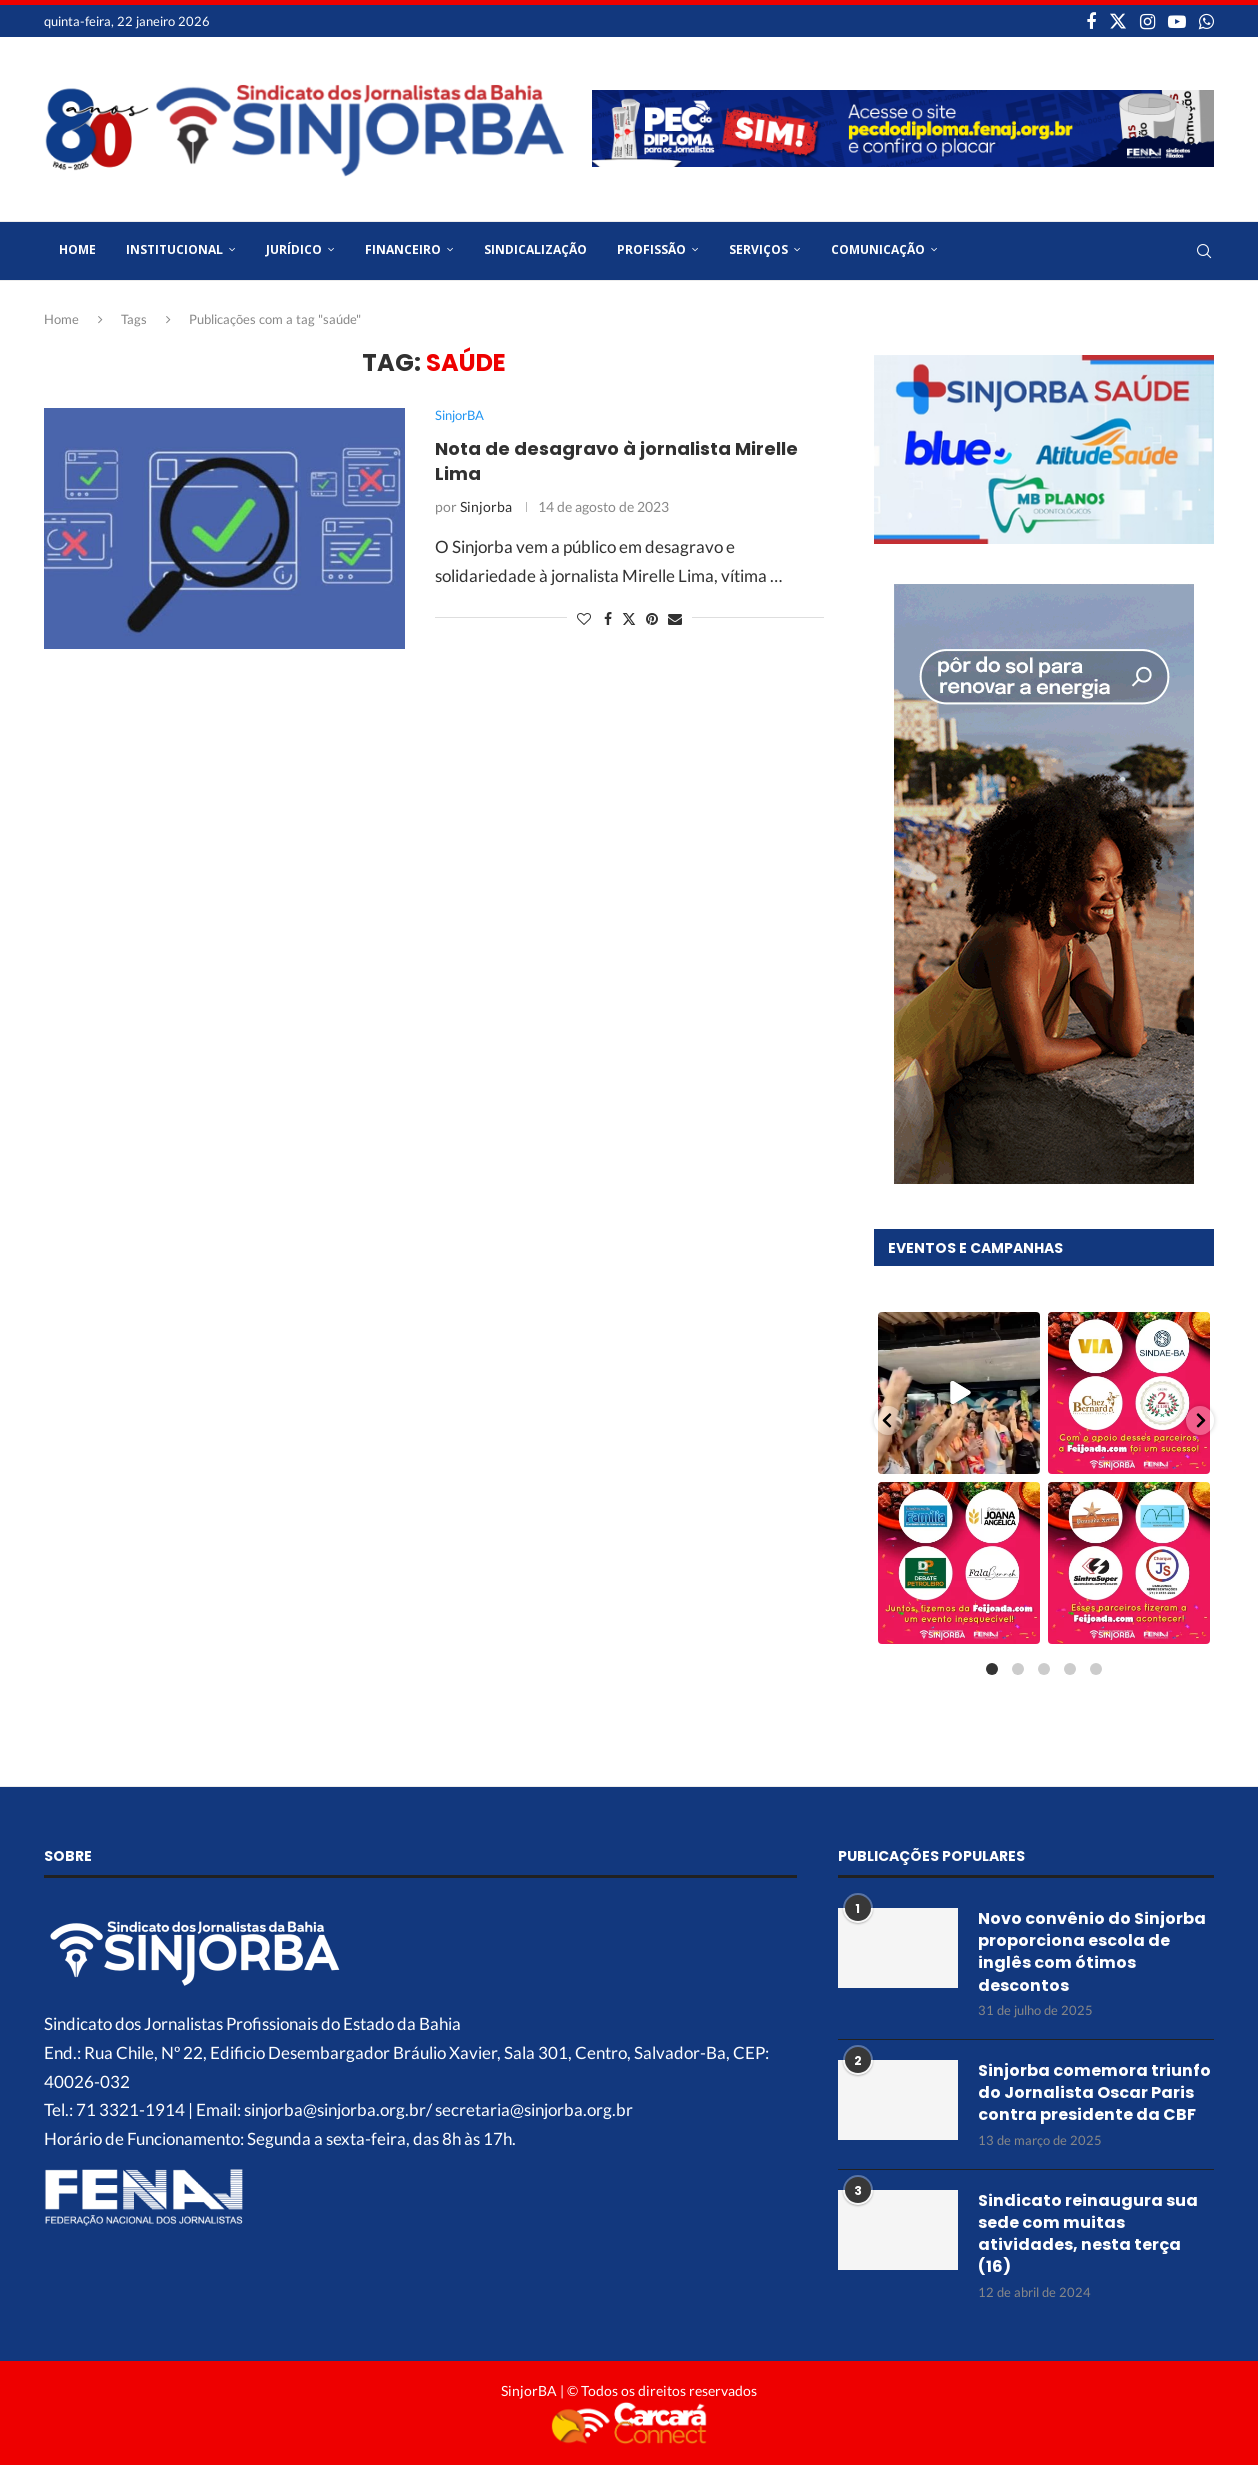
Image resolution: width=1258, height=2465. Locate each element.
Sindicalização (535, 249)
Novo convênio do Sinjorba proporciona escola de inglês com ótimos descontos (1092, 1950)
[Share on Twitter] (629, 618)
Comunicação (878, 249)
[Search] (1204, 251)
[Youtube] (1177, 21)
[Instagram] (1147, 21)
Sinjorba (486, 506)
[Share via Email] (675, 618)
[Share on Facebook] (608, 618)
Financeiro (403, 249)
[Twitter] (1118, 21)
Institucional (174, 249)
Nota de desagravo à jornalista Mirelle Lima (616, 460)
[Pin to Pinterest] (652, 618)
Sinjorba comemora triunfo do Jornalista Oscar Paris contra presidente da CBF (1094, 2091)
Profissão (651, 249)
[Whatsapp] (1206, 21)
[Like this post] (584, 618)
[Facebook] (1091, 21)
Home (77, 249)
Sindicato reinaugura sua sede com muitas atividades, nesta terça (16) (1088, 2232)
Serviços (758, 249)
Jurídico (294, 249)
